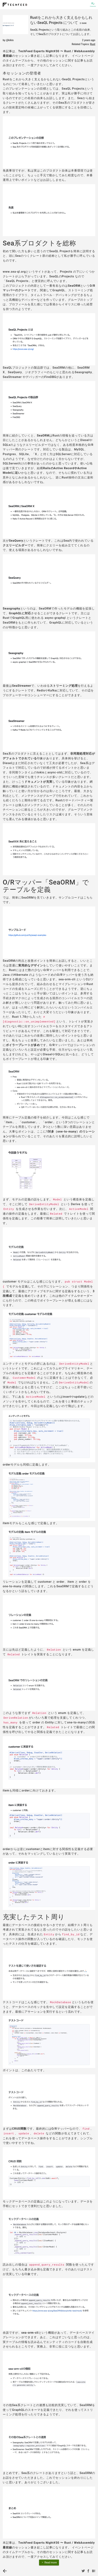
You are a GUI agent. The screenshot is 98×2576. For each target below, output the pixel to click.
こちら (88, 897)
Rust (92, 44)
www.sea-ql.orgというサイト (23, 271)
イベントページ (83, 55)
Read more (49, 2562)
